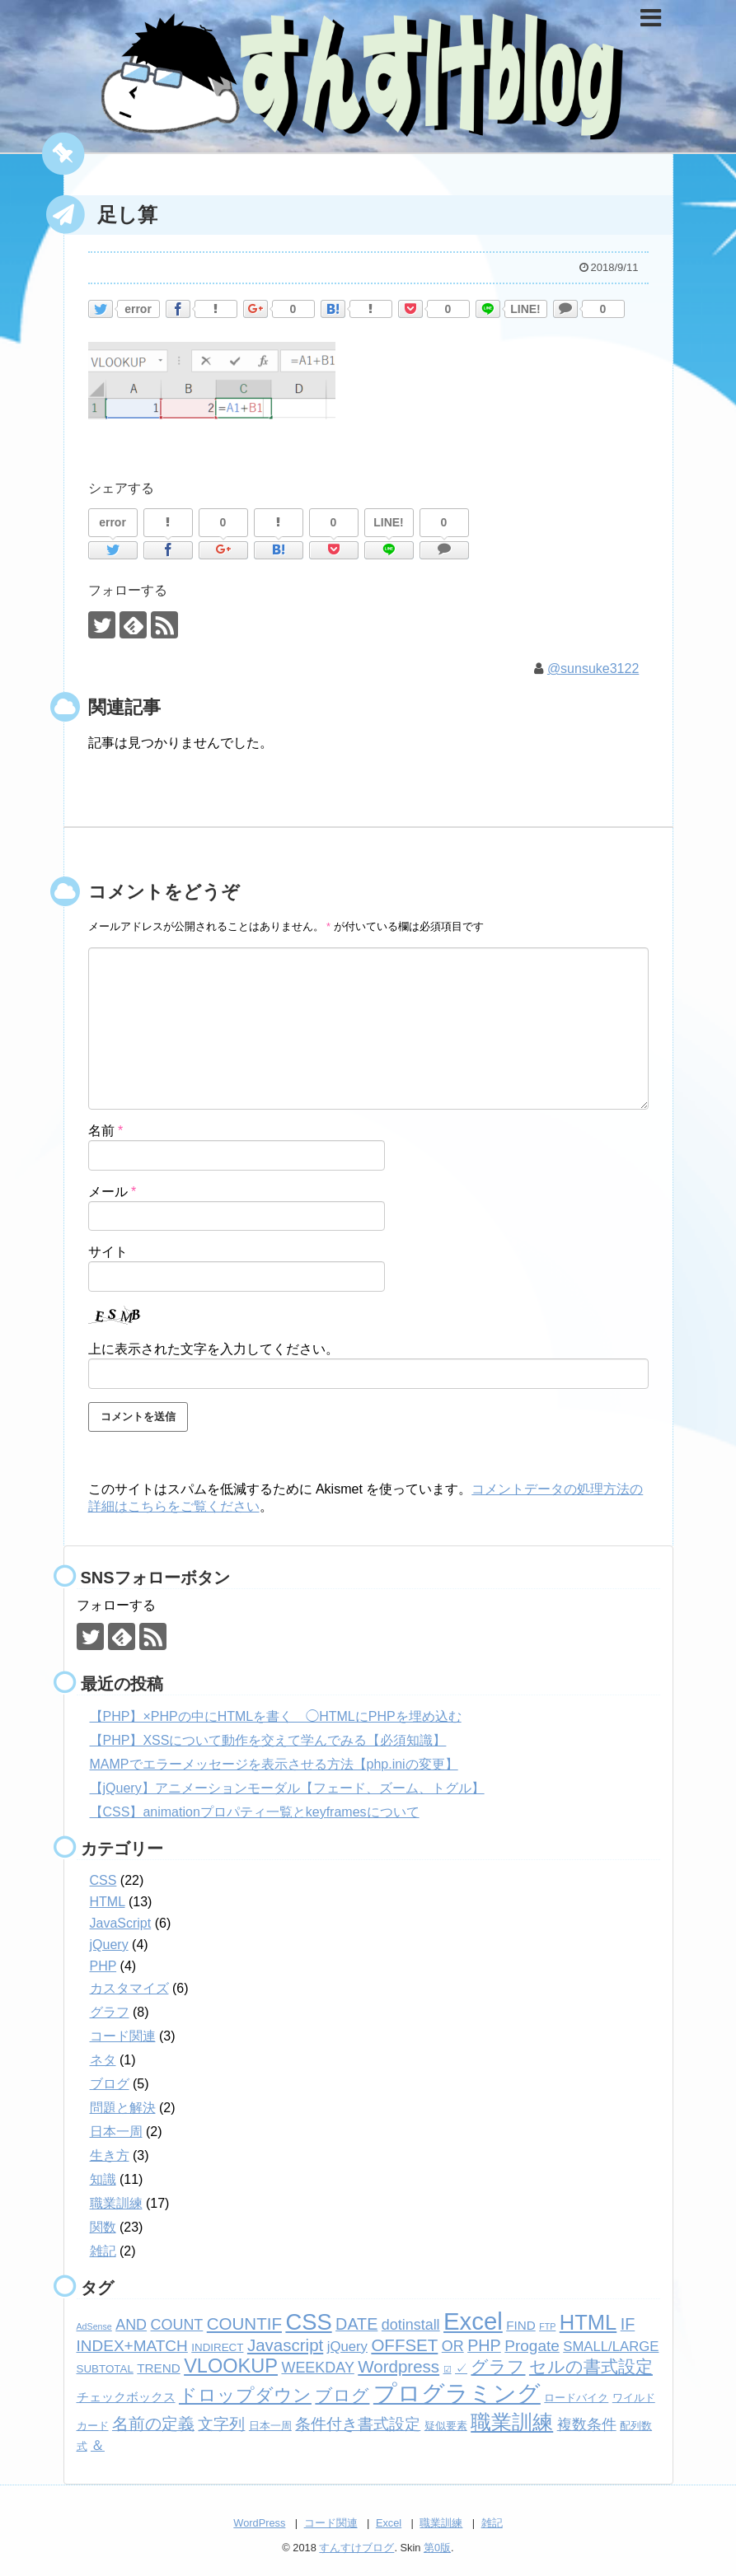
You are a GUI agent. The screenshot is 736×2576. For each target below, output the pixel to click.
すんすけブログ (356, 2547)
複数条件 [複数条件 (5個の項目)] (586, 2424)
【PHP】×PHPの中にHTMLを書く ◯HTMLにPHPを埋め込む (276, 1716)
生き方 (109, 2155)
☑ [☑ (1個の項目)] (447, 2369)
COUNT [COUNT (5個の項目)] (177, 2325)
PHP (103, 1966)
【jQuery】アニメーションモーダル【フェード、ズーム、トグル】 (287, 1788)
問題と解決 (123, 2108)
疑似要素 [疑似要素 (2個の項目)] (445, 2425)
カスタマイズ (129, 1988)
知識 (103, 2179)
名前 (106, 1131)
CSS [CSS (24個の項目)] (308, 2322)
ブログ (109, 2084)
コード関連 (123, 2036)
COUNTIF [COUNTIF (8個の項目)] (244, 2323)
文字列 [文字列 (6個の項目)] (221, 2424)
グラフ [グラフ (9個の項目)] (498, 2367)
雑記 (103, 2251)
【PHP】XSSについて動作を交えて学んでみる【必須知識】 (268, 1740)
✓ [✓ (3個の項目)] (461, 2368)
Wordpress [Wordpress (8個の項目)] (398, 2366)
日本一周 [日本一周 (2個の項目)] (270, 2425)
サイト (108, 1252)
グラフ (109, 2012)
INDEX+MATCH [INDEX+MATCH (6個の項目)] (132, 2345)
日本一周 (116, 2132)
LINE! (525, 309)
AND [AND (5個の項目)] (131, 2325)
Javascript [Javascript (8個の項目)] (285, 2344)
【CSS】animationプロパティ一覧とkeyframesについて (255, 1812)
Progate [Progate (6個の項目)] (532, 2345)
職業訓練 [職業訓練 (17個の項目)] (512, 2421)
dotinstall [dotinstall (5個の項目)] (411, 2325)
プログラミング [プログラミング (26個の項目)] (457, 2393)
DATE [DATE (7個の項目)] (356, 2324)
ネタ (103, 2060)
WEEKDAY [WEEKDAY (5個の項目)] (317, 2367)
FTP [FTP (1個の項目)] (547, 2326)
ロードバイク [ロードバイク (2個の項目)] (576, 2397)
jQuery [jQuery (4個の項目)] (347, 2346)
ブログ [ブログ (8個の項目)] (342, 2395)
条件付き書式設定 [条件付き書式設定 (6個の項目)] (357, 2424)
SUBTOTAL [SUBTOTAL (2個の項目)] (105, 2369)
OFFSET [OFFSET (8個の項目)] (404, 2344)
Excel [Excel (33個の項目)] (473, 2321)
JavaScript (121, 1923)
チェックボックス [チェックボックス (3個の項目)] (126, 2397)
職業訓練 (116, 2203)
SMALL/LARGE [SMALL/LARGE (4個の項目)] (611, 2346)
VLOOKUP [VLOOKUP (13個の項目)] (231, 2366)
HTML (107, 1902)
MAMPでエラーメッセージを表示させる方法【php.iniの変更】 (274, 1764)
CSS (103, 1880)
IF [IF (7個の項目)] (628, 2324)
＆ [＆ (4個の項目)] (98, 2445)
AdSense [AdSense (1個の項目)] (94, 2326)
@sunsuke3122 (593, 669)
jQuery (109, 1945)
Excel (388, 2523)
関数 (103, 2227)
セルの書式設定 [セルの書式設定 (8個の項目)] (591, 2366)
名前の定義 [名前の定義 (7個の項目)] (153, 2424)
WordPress (259, 2523)
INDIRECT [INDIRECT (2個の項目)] (217, 2347)
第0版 (437, 2547)
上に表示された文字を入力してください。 (213, 1349)
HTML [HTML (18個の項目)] (588, 2322)
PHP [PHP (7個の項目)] (484, 2345)
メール (112, 1191)
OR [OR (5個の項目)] (453, 2346)
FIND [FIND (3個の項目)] (520, 2325)
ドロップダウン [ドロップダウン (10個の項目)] (245, 2395)
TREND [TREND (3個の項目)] (158, 2368)
